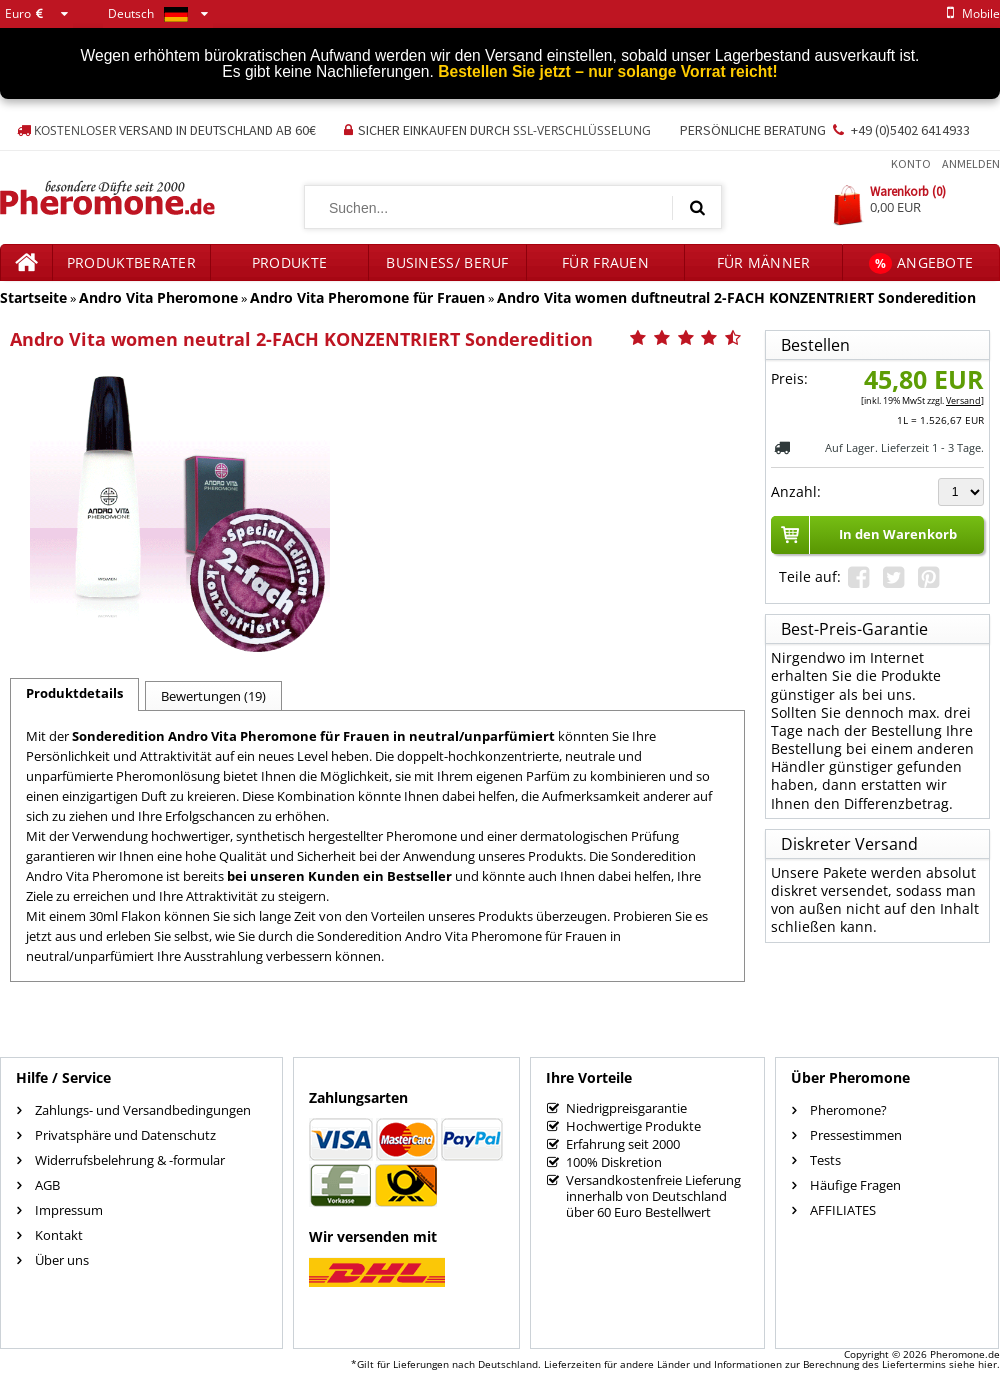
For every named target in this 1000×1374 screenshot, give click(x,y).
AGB (47, 1185)
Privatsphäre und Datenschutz (125, 1135)
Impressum (69, 1210)
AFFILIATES (843, 1210)
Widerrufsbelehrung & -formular (130, 1160)
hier (987, 1364)
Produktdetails (74, 693)
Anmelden (971, 163)
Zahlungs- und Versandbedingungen (143, 1110)
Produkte (289, 262)
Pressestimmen (856, 1135)
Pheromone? (848, 1110)
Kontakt (59, 1235)
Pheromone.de (965, 1354)
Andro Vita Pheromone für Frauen (367, 297)
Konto (911, 163)
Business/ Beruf (447, 262)
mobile (970, 13)
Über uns (62, 1260)
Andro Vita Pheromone (158, 297)
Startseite (33, 297)
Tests (825, 1160)
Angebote (921, 263)
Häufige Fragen (855, 1185)
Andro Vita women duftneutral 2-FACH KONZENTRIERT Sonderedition (736, 297)
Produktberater (131, 262)
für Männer (764, 262)
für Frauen (605, 262)
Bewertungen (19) (213, 696)
